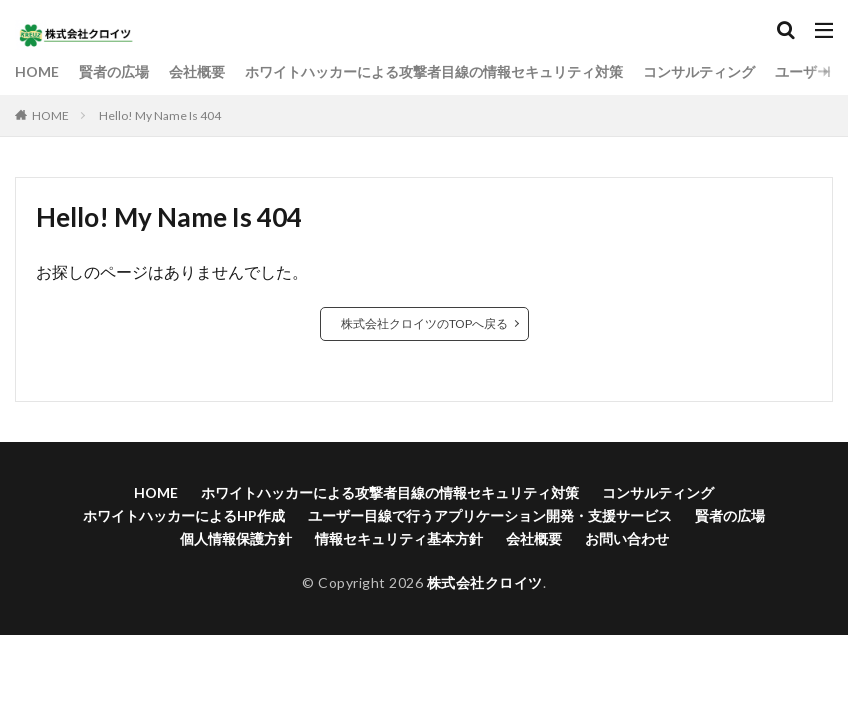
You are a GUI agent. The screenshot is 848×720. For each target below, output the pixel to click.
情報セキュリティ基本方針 (399, 538)
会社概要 (197, 71)
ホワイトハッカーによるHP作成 (184, 515)
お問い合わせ (627, 538)
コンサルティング (699, 71)
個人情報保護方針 (236, 538)
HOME (37, 71)
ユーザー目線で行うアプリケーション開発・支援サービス (490, 515)
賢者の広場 (114, 71)
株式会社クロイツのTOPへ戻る (424, 323)
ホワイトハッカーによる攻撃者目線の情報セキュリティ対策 (434, 71)
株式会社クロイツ (485, 582)
